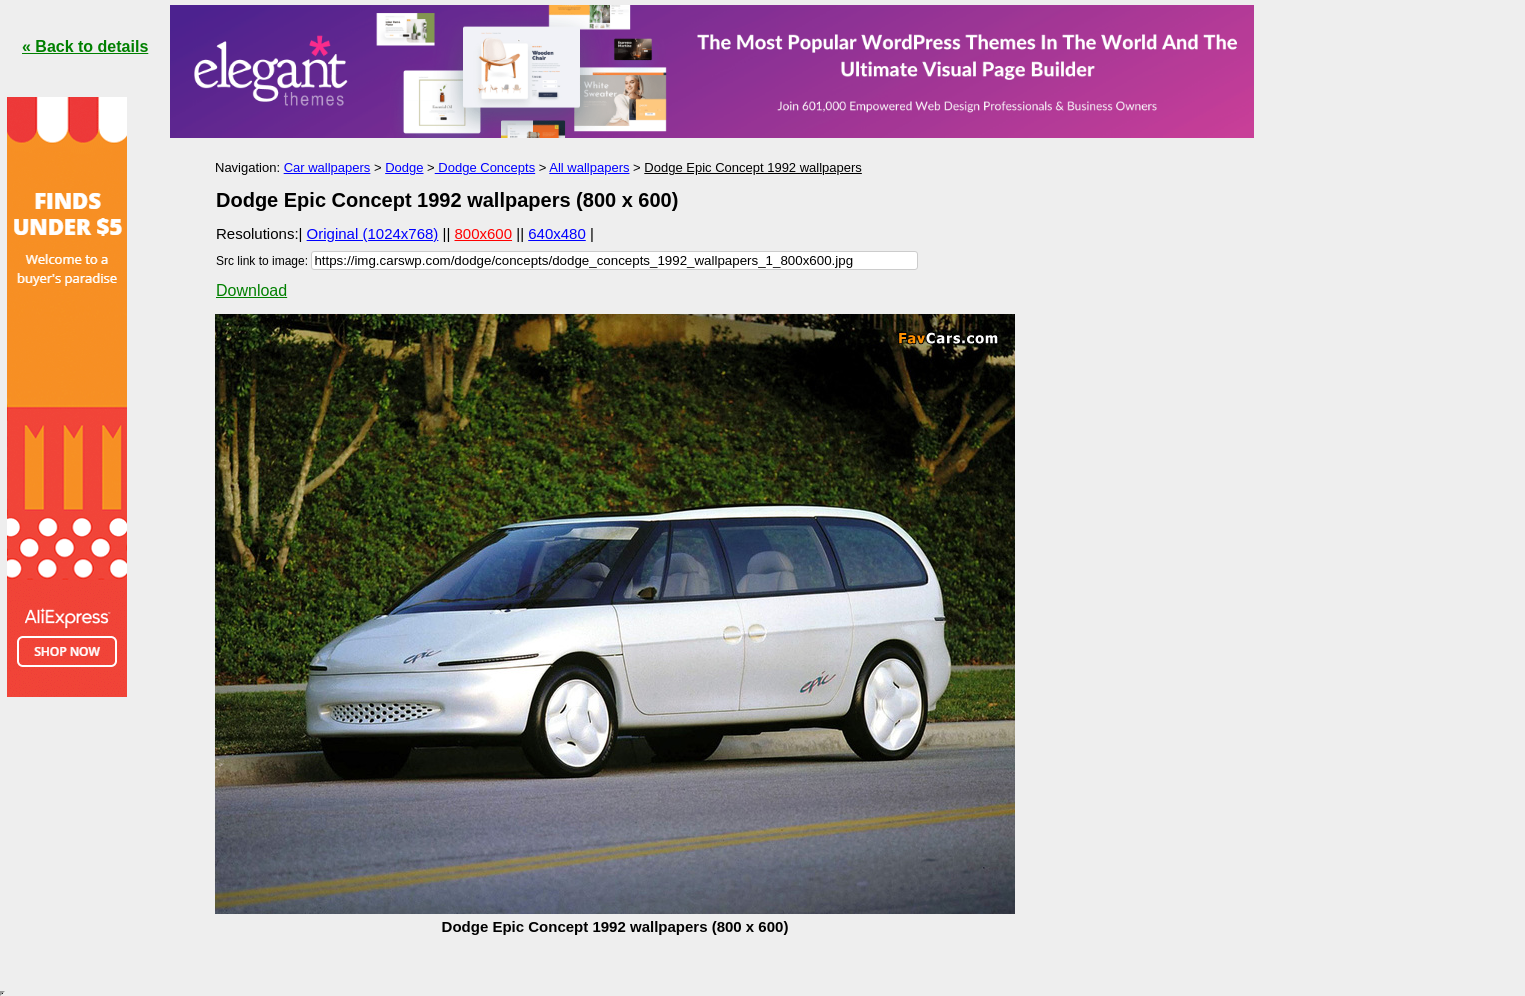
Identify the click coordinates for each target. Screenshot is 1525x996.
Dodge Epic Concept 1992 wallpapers (753, 167)
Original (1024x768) (373, 233)
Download (251, 290)
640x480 (557, 233)
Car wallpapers (327, 167)
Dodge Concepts (485, 167)
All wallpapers (589, 167)
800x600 (484, 233)
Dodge (404, 167)
